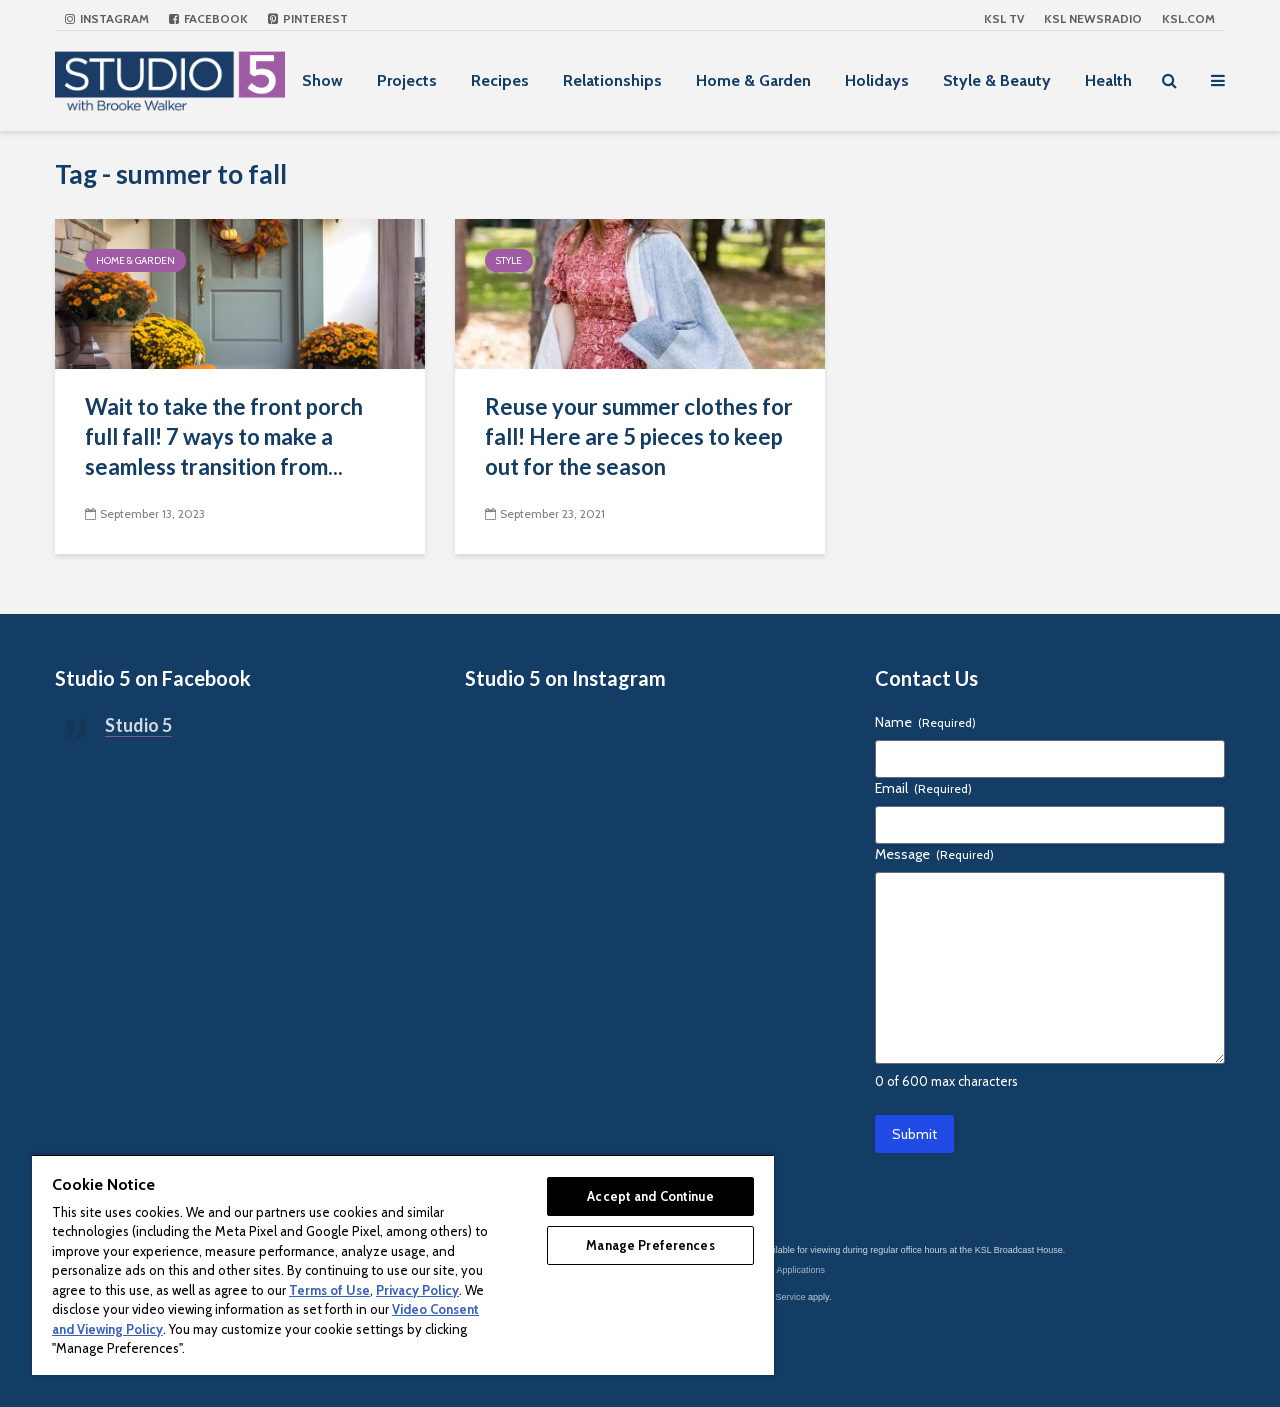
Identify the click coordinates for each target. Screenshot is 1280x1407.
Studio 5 (138, 725)
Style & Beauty (997, 80)
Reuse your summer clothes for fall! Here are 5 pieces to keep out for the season (639, 436)
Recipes (500, 80)
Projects (407, 80)
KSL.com (1188, 18)
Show (322, 80)
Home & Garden (753, 80)
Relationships (612, 80)
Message (934, 854)
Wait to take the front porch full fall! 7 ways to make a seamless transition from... (224, 436)
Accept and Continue (650, 1196)
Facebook (208, 18)
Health (1108, 80)
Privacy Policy (417, 1290)
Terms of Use (329, 1290)
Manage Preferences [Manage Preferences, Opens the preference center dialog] (650, 1245)
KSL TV (1004, 18)
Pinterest (308, 18)
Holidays (877, 80)
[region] (403, 1264)
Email (923, 788)
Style (509, 260)
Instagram (107, 18)
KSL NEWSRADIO (1093, 18)
